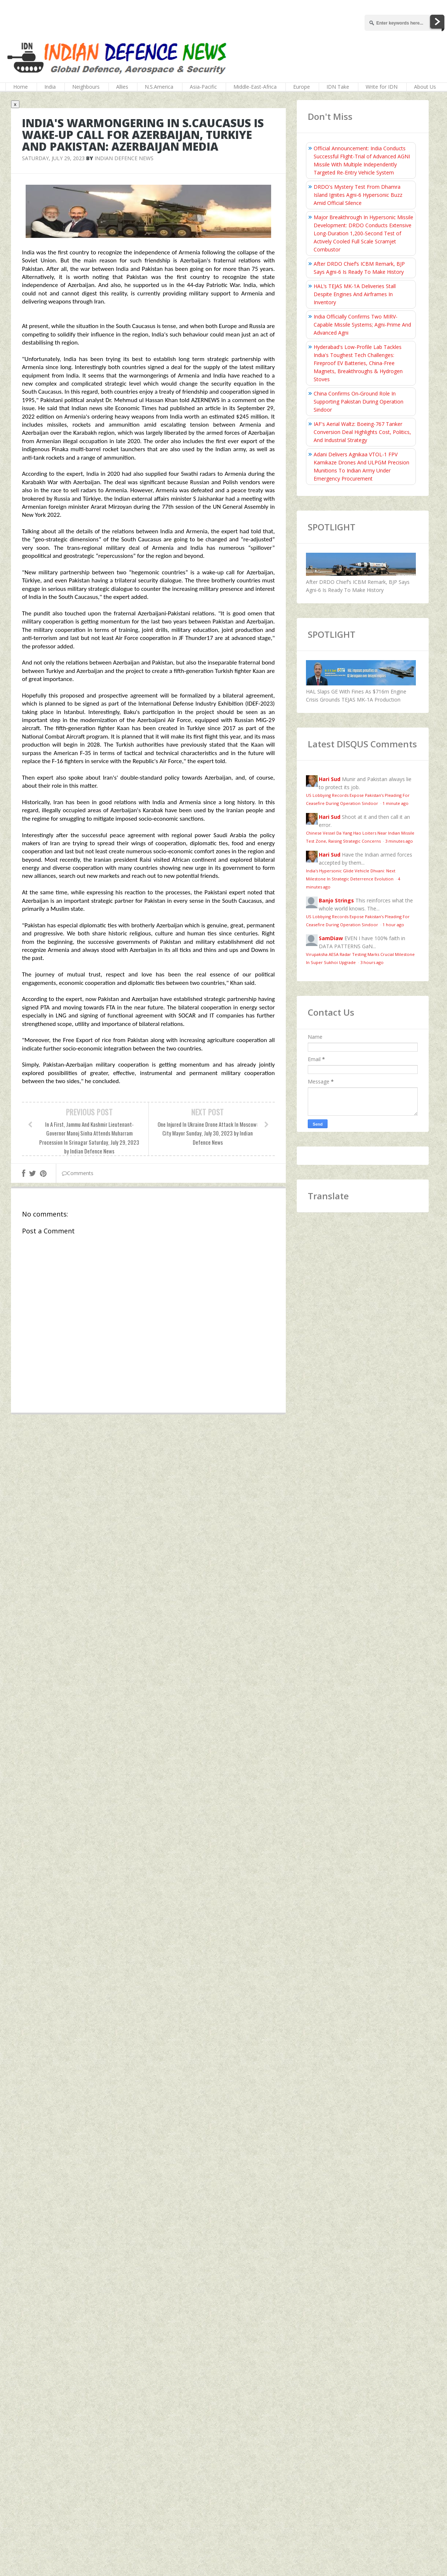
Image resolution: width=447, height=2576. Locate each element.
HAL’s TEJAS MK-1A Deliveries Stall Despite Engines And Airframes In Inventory (355, 294)
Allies (122, 86)
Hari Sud (329, 779)
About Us (425, 86)
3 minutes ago (399, 841)
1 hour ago (393, 924)
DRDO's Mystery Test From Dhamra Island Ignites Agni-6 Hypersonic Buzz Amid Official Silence (358, 194)
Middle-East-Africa (255, 86)
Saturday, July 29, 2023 (53, 158)
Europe (301, 86)
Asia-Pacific (203, 86)
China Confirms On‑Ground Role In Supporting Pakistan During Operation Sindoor (358, 401)
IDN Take (337, 86)
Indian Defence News (124, 158)
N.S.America (159, 86)
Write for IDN (382, 86)
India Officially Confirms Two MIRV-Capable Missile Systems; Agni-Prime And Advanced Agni (362, 324)
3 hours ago (372, 962)
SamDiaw (331, 938)
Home (20, 86)
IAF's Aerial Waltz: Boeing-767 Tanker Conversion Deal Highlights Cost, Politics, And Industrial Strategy (362, 432)
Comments (77, 1173)
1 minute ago (396, 803)
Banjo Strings (336, 900)
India (50, 86)
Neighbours (86, 86)
